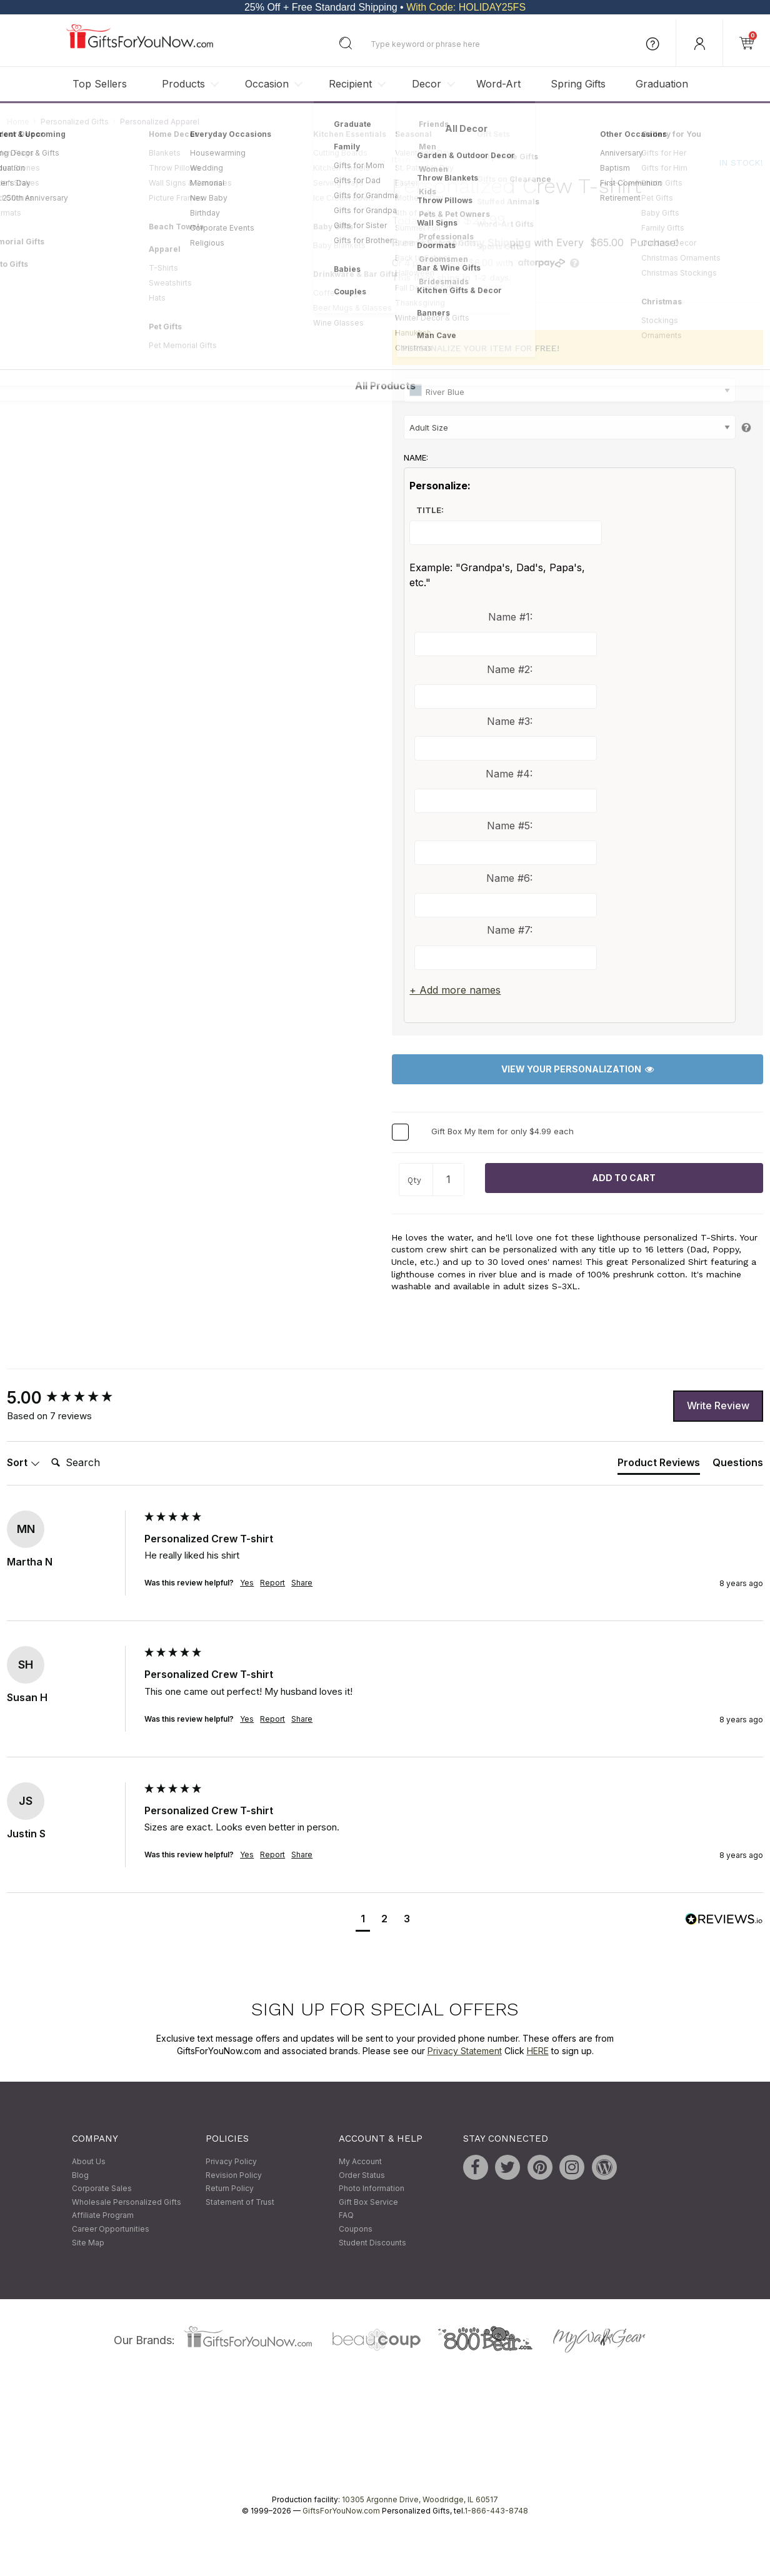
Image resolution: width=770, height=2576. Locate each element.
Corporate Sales (102, 2189)
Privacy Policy (231, 2161)
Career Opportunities (110, 2229)
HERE (538, 2050)
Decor (426, 83)
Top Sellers (99, 83)
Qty (414, 1181)
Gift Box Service (368, 2202)
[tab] (659, 1465)
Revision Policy (234, 2175)
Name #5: (509, 826)
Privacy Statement (465, 2050)
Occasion (267, 83)
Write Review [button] (718, 1406)
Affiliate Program (103, 2215)
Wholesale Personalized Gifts (126, 2202)
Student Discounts (372, 2242)
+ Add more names (455, 990)
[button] (363, 1920)
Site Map (88, 2242)
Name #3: (509, 722)
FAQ (346, 2215)
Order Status (362, 2175)
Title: (430, 510)
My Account (360, 2161)
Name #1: (510, 617)
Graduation (662, 83)
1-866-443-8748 (496, 2511)
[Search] (96, 1463)
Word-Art (498, 83)
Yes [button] (247, 1583)
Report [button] (272, 1583)
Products (183, 83)
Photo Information (371, 2189)
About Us (89, 2161)
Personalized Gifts (75, 121)
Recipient (350, 83)
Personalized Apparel (159, 121)
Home (18, 121)
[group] (72, 1398)
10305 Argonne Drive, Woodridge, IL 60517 (420, 2500)
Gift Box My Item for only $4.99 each (502, 1131)
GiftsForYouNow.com (341, 2511)
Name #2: (509, 669)
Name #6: (509, 878)
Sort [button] (23, 1463)
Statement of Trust (240, 2202)
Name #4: (509, 773)
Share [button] (301, 1583)
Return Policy (230, 2189)
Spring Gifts (578, 83)
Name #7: (509, 930)
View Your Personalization (577, 1069)
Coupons (355, 2229)
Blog (80, 2175)
